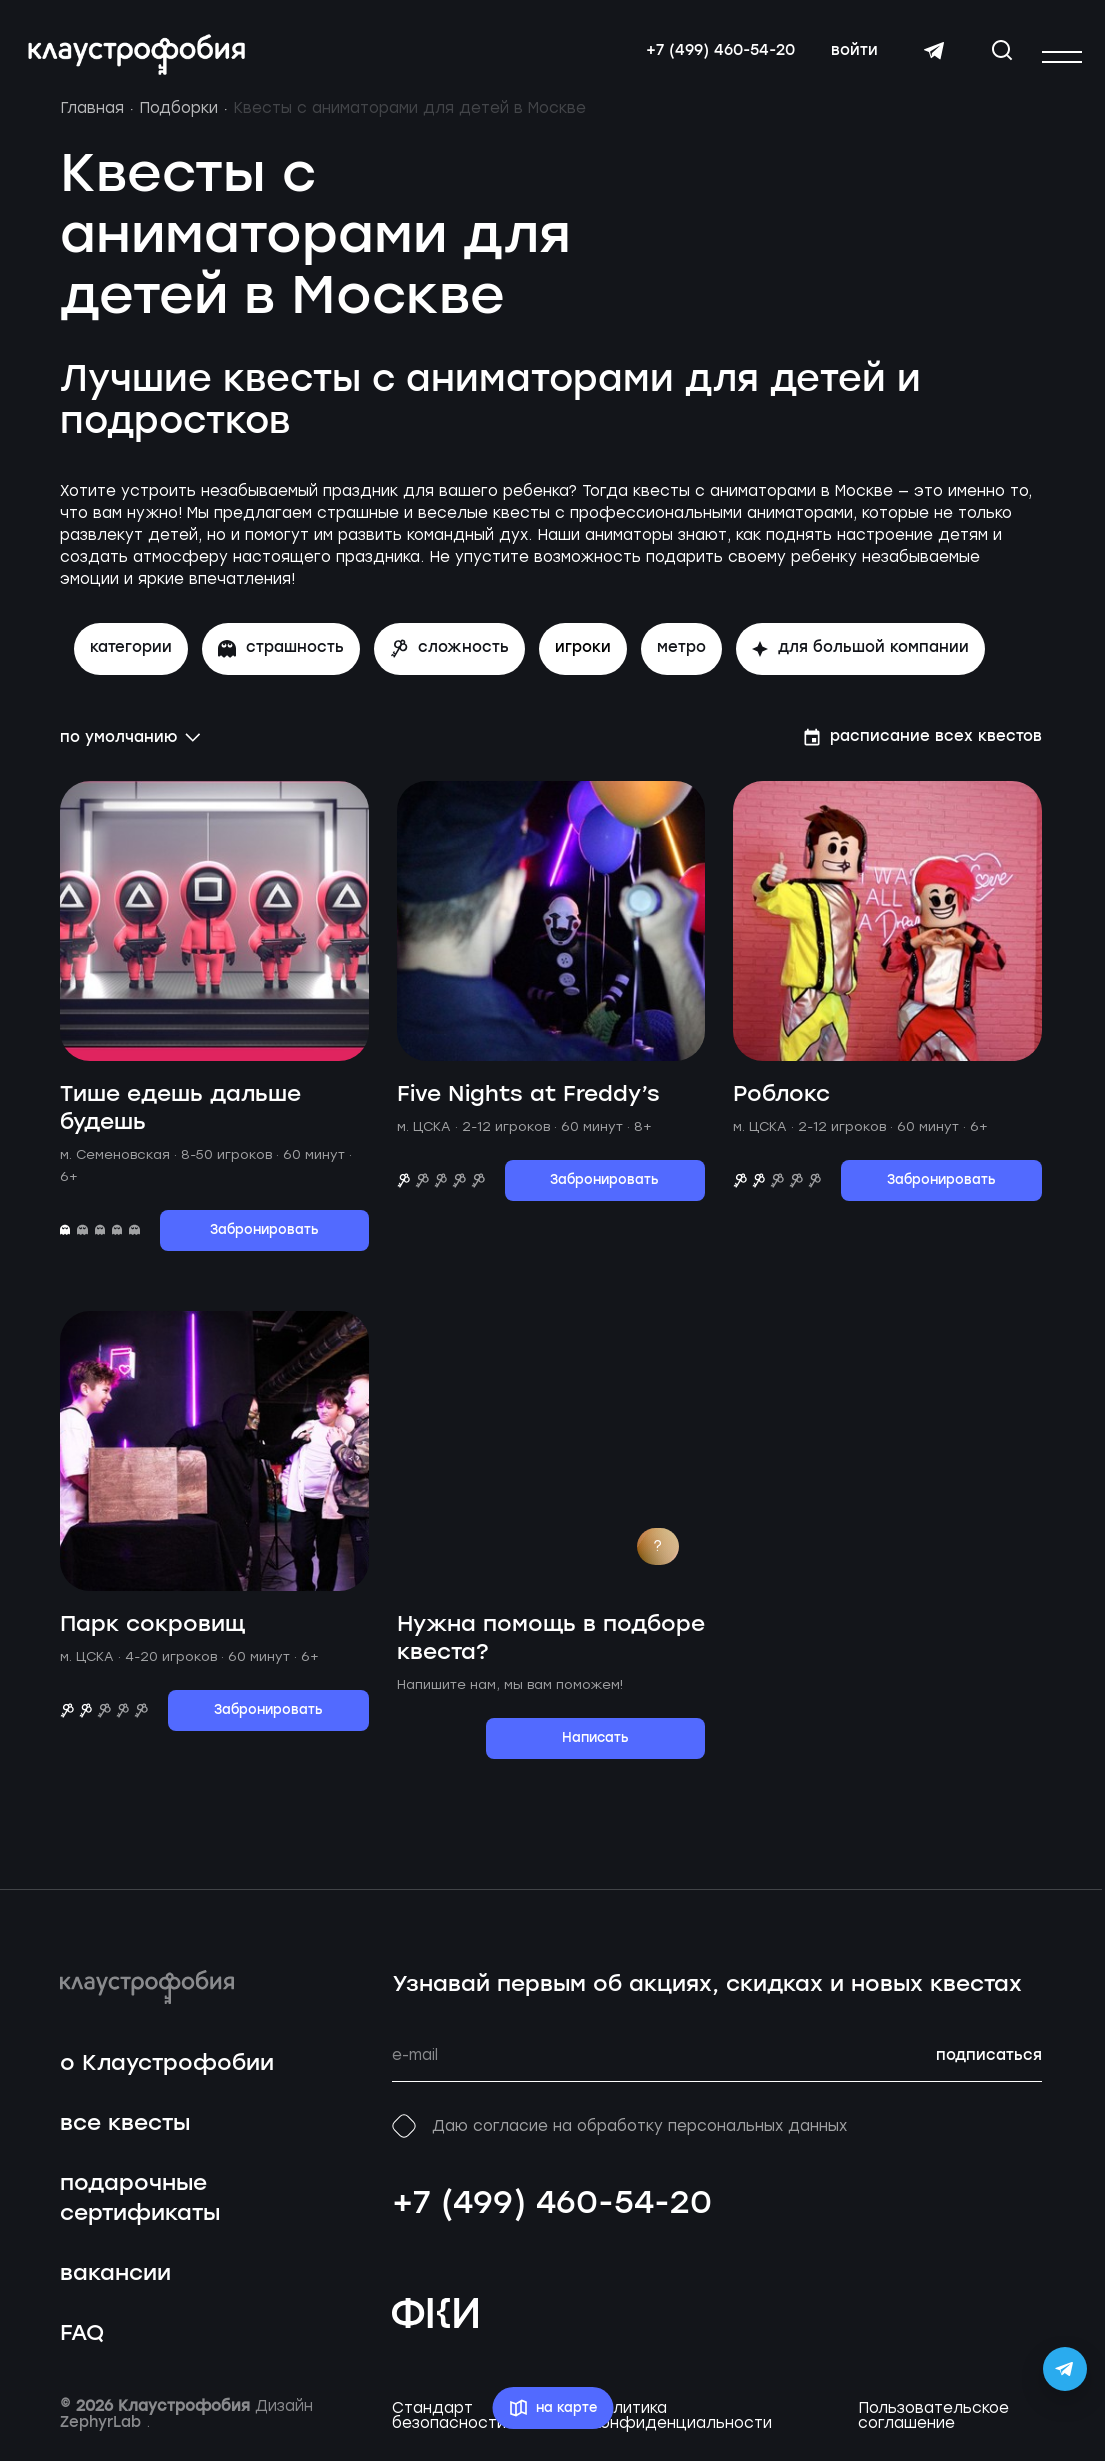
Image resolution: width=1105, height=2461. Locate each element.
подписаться (989, 2065)
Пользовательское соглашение (933, 2425)
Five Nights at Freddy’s (528, 1103)
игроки (583, 658)
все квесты (125, 2133)
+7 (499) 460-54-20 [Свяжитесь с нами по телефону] (716, 55)
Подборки (178, 118)
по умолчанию (130, 747)
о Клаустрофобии (167, 2073)
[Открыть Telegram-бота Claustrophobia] (1065, 2369)
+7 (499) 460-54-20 (552, 2213)
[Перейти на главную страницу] (140, 59)
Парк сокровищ (152, 1633)
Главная (92, 118)
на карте (552, 2408)
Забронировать (264, 1239)
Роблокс (781, 1103)
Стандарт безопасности (449, 2425)
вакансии (115, 2283)
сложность (449, 658)
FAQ (82, 2343)
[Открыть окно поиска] (998, 54)
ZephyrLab (103, 2432)
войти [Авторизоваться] (850, 55)
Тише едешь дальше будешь (180, 1117)
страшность (281, 658)
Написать (595, 1747)
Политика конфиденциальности (682, 2425)
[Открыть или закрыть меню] (1062, 57)
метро (681, 658)
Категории (131, 658)
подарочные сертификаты (140, 2208)
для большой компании (860, 658)
